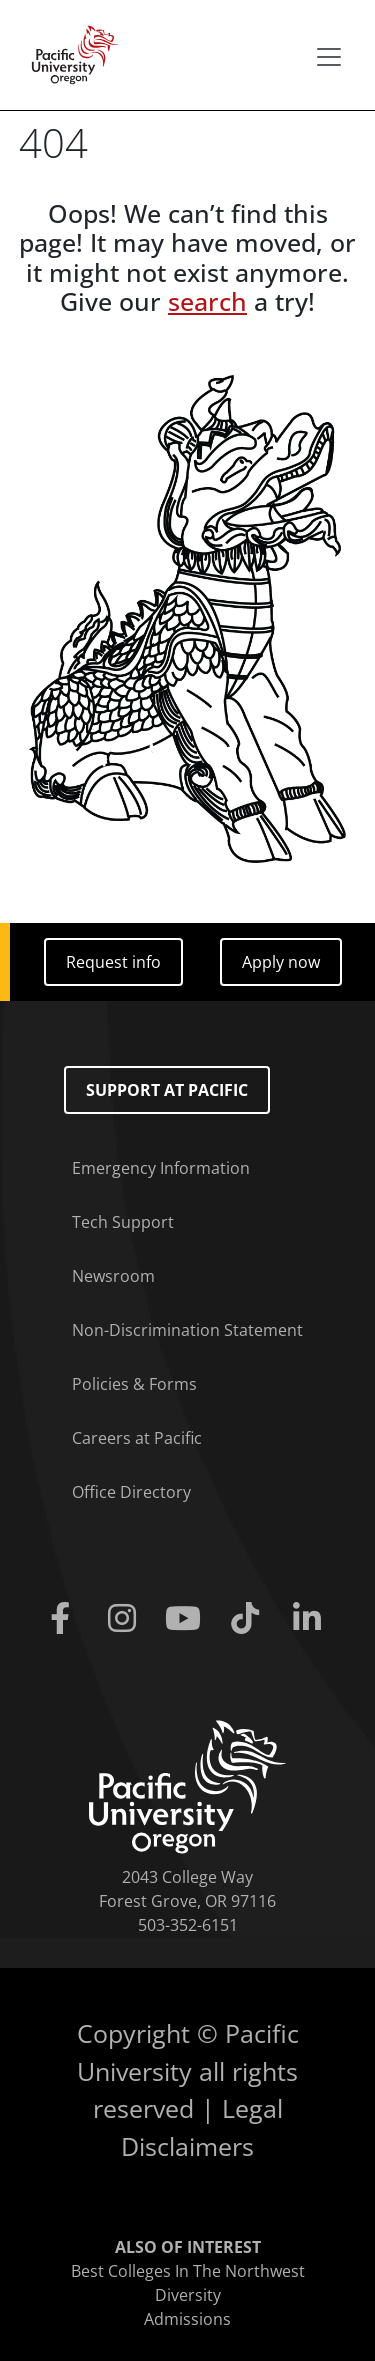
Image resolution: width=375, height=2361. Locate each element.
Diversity (188, 2295)
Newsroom (113, 1276)
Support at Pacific (167, 1090)
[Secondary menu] (329, 57)
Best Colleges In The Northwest (188, 2271)
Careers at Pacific (137, 1438)
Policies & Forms (134, 1384)
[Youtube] (188, 1619)
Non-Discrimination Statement (187, 1330)
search (207, 301)
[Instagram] (126, 1619)
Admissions (187, 2319)
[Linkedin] (311, 1619)
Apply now (281, 962)
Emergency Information (161, 1168)
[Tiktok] (249, 1619)
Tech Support (123, 1222)
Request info (113, 962)
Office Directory (131, 1492)
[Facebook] (65, 1619)
